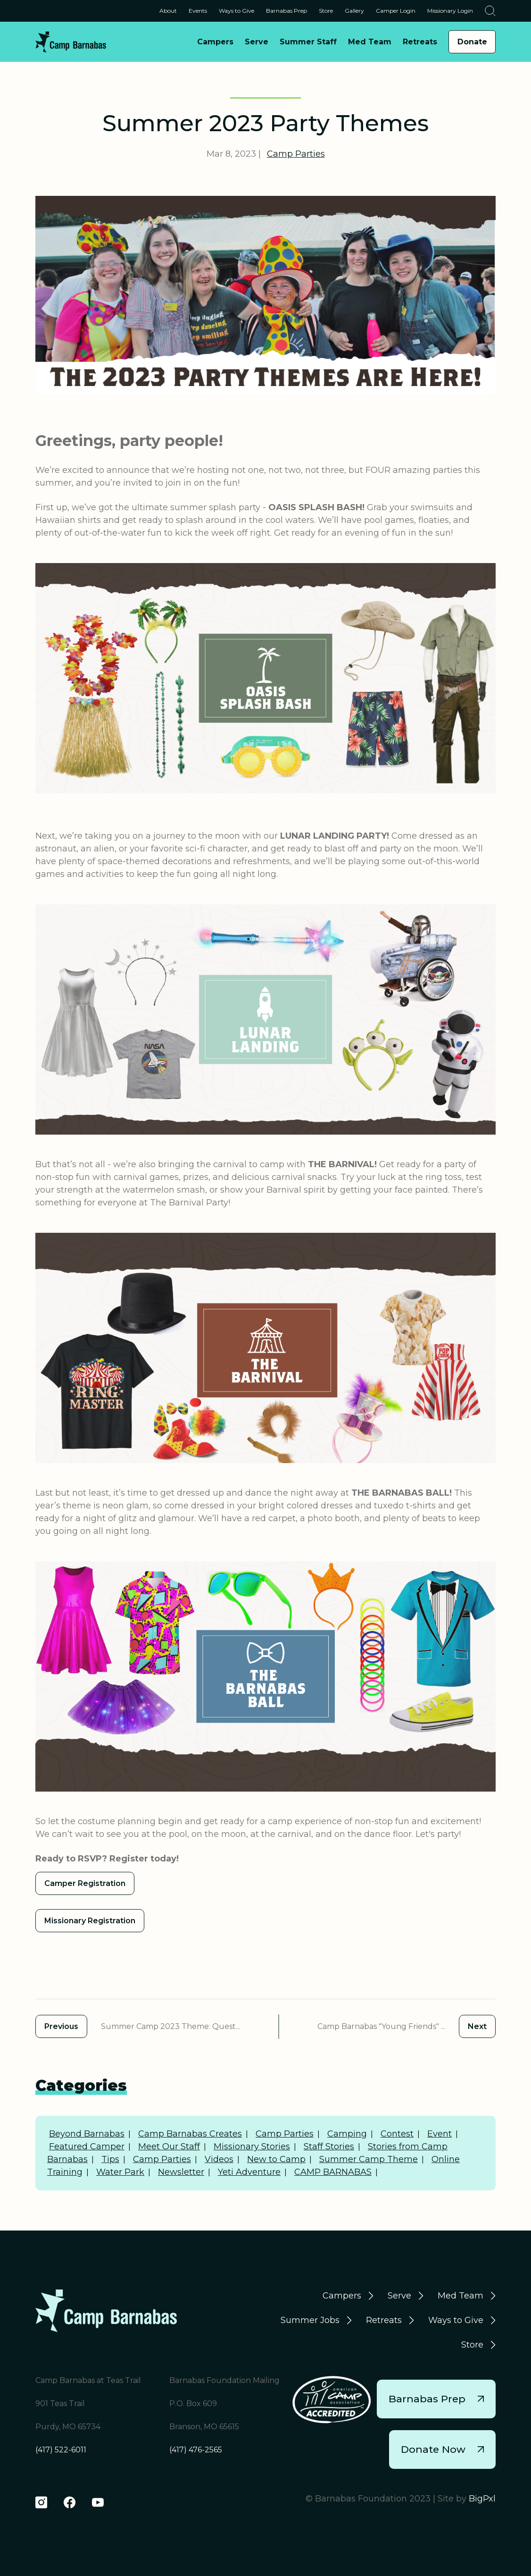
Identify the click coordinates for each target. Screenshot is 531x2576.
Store (472, 2345)
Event (439, 2134)
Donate (472, 41)
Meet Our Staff (169, 2146)
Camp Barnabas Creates (190, 2134)
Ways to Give (455, 2320)
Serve (399, 2295)
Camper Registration (84, 1883)
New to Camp (276, 2159)
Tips (110, 2159)
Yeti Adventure (249, 2172)
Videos (219, 2159)
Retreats (384, 2320)
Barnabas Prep (436, 2399)
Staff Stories (329, 2146)
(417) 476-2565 (195, 2449)
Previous (61, 2026)
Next (477, 2026)
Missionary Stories (252, 2146)
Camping (347, 2134)
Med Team (460, 2295)
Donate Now (442, 2449)
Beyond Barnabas (86, 2134)
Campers (342, 2295)
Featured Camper (86, 2146)
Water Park (120, 2172)
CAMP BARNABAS (333, 2172)
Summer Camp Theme (368, 2159)
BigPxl (482, 2498)
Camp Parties (296, 154)
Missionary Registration (89, 1920)
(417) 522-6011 (60, 2449)
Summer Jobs (310, 2320)
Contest (397, 2134)
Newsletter (181, 2172)
